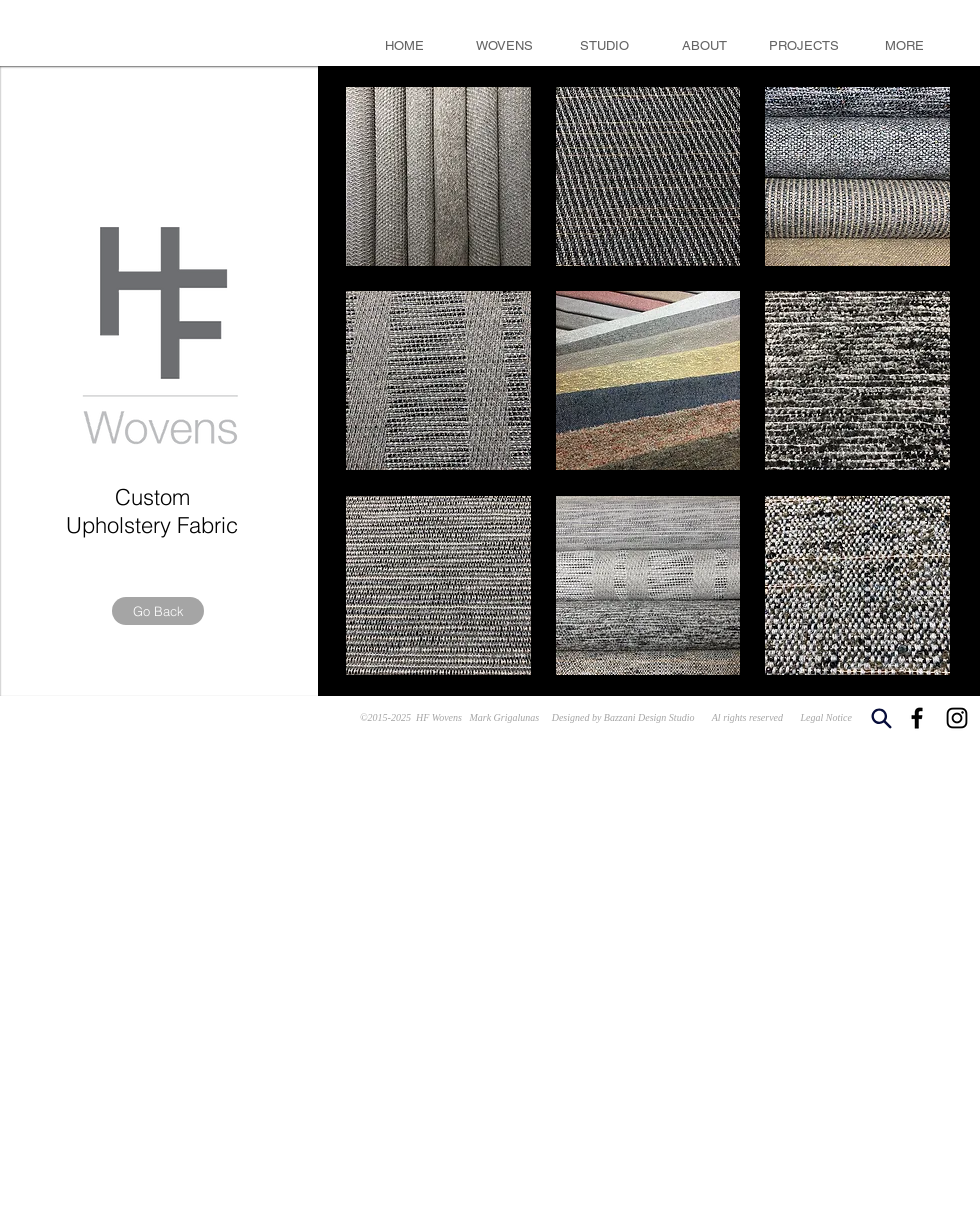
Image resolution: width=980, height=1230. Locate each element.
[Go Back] (158, 611)
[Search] (881, 718)
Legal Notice (826, 717)
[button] (438, 176)
